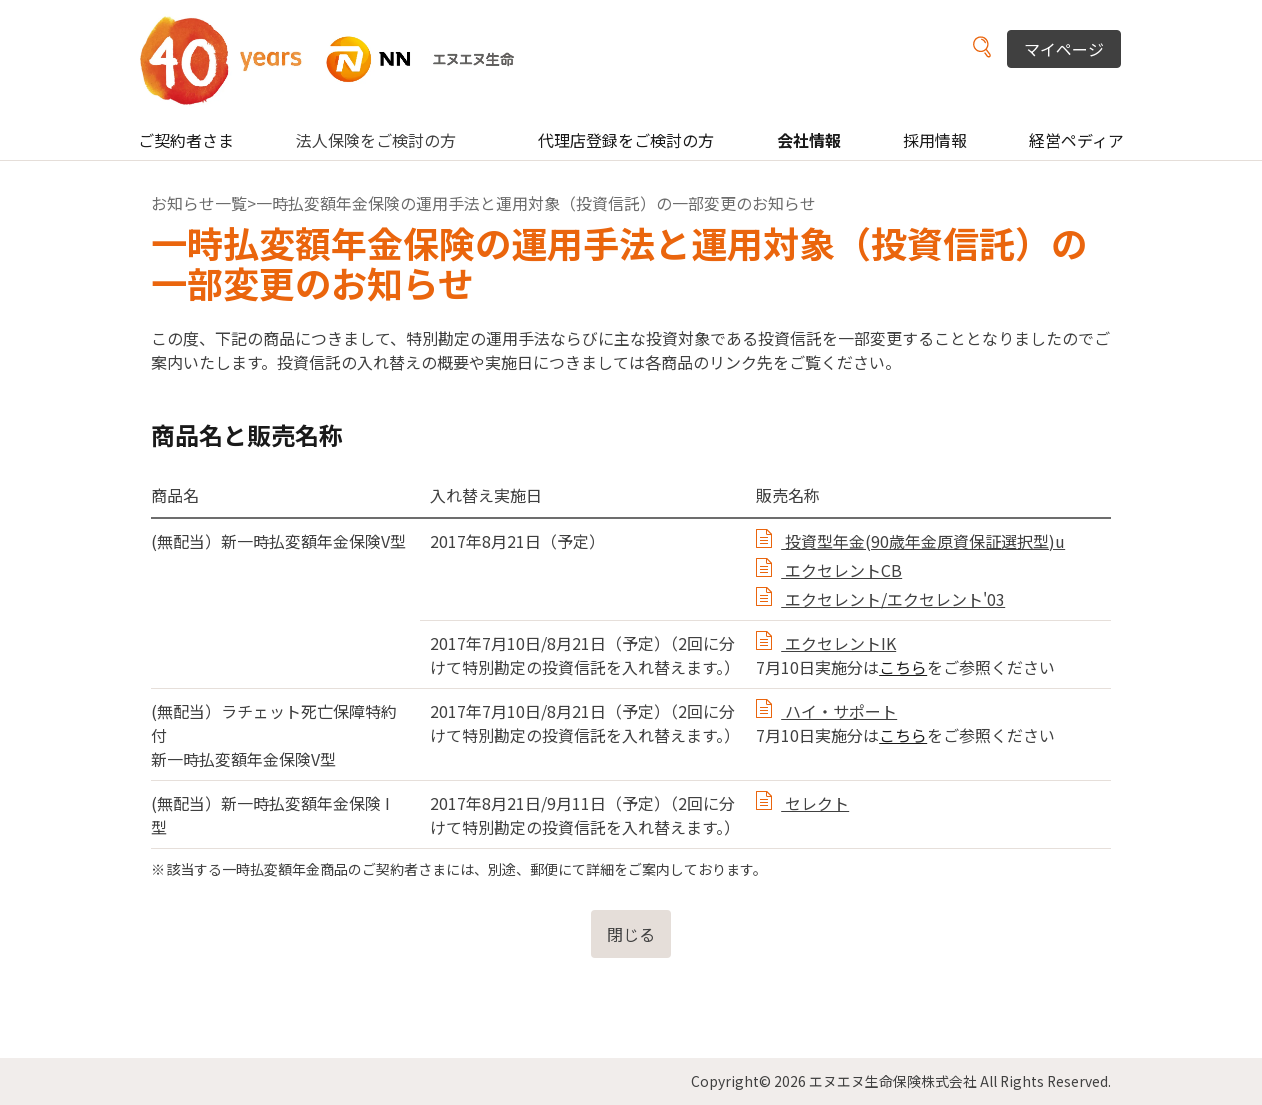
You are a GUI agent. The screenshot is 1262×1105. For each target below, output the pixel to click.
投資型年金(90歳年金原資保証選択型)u (923, 541)
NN (339, 59)
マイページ (1064, 49)
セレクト (815, 803)
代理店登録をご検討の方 (626, 140)
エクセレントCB (841, 570)
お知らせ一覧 (199, 203)
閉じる (631, 934)
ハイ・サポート (839, 711)
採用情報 (935, 140)
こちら (903, 667)
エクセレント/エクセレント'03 (893, 599)
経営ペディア (1076, 140)
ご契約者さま (186, 140)
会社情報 (809, 140)
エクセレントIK (838, 643)
